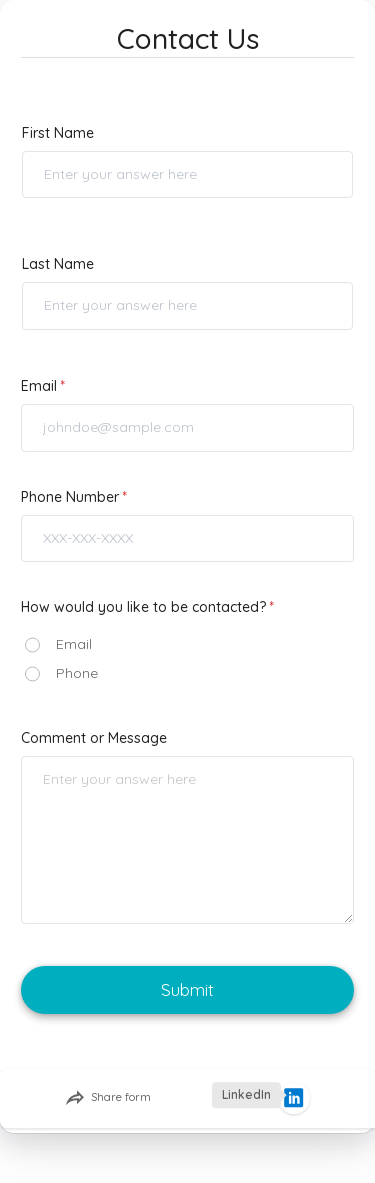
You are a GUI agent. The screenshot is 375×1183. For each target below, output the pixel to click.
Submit (187, 989)
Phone (77, 673)
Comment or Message (94, 738)
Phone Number (70, 497)
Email (39, 386)
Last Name (58, 264)
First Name (58, 133)
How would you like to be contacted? (143, 607)
